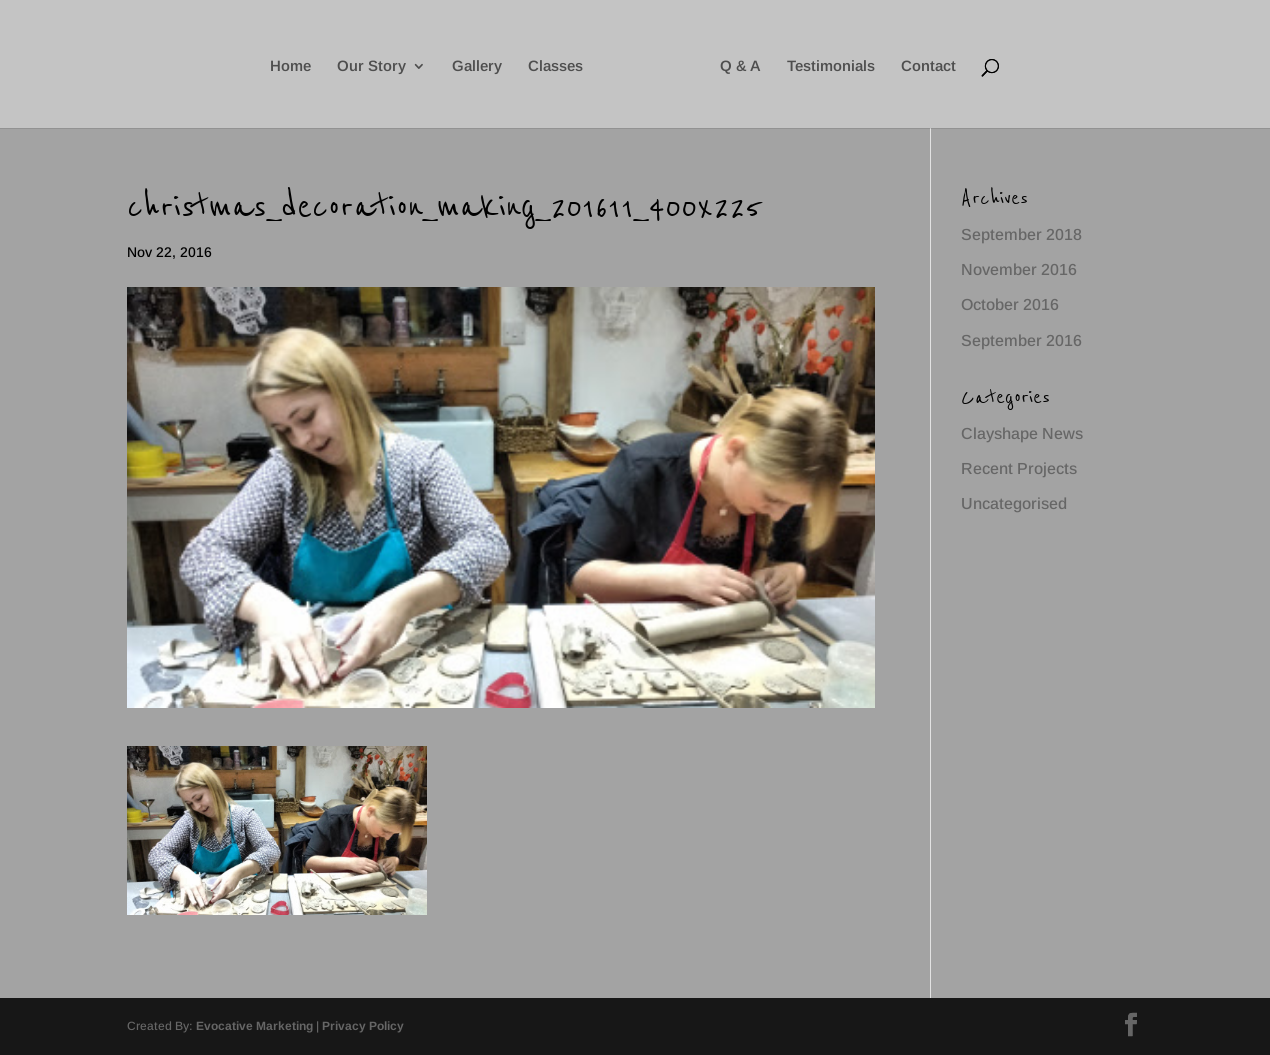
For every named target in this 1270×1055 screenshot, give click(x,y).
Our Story (371, 66)
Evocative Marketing (254, 1026)
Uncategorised (1014, 503)
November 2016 (1019, 269)
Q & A (740, 66)
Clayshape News (1022, 433)
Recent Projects (1019, 468)
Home (290, 66)
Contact (928, 66)
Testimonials (831, 66)
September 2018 (1021, 234)
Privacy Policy (363, 1026)
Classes (555, 66)
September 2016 (1021, 340)
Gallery (477, 66)
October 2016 (1010, 304)
